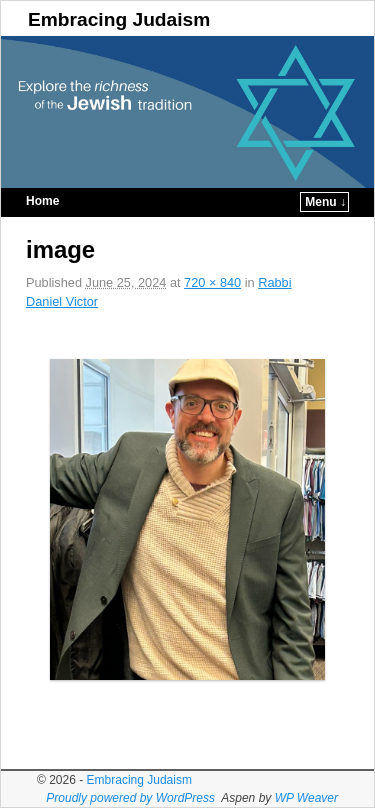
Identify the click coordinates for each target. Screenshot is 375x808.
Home (42, 201)
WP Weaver (306, 798)
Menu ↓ (325, 202)
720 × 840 (212, 282)
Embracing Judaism (119, 19)
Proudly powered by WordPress (130, 798)
